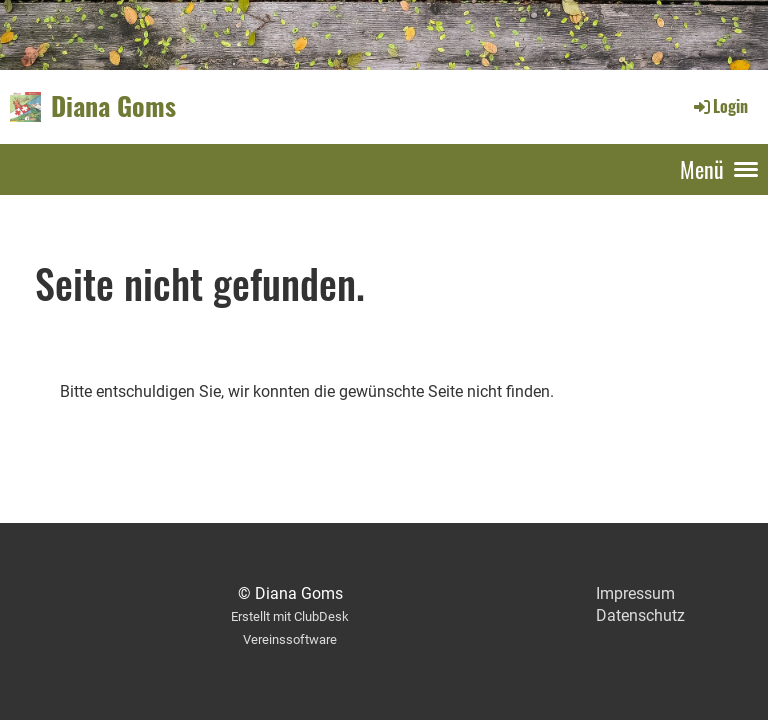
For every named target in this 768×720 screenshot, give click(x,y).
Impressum (635, 593)
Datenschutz (640, 615)
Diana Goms (113, 106)
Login (719, 106)
